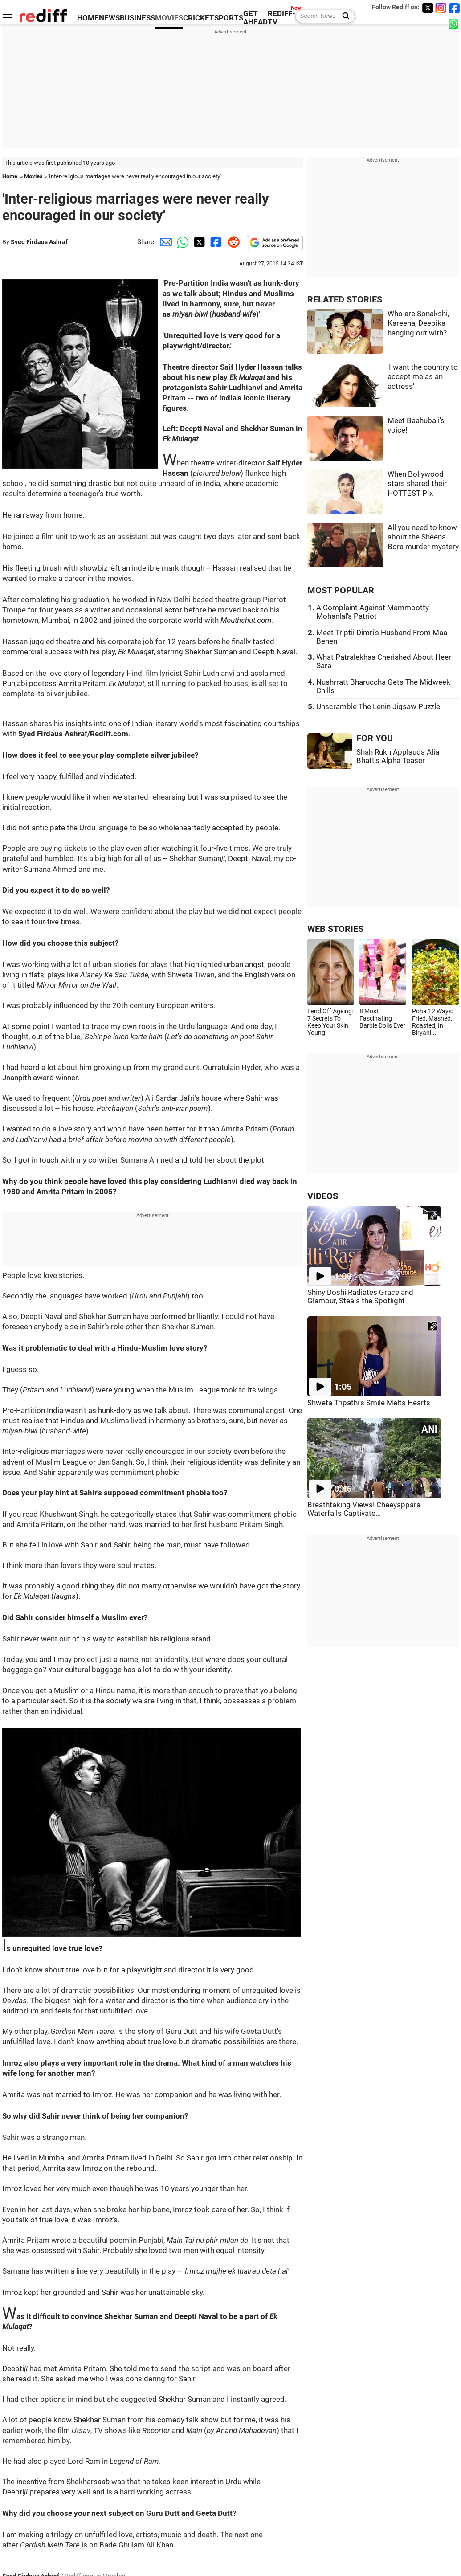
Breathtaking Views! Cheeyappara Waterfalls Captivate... (363, 1509)
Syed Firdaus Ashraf (39, 241)
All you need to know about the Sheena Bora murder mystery (423, 537)
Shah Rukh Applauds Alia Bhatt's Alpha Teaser (397, 756)
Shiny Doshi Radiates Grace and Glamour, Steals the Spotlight (360, 1296)
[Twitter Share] (198, 242)
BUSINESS (137, 18)
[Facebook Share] (215, 242)
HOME (88, 18)
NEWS (109, 18)
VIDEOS (322, 1196)
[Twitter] (427, 7)
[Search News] (343, 16)
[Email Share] (164, 242)
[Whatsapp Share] (181, 242)
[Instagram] (441, 7)
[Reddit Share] (232, 242)
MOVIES (169, 18)
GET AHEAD (255, 17)
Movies (33, 176)
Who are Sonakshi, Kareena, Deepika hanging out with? (418, 323)
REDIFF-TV (281, 17)
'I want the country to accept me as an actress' (423, 377)
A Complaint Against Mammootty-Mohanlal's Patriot (373, 612)
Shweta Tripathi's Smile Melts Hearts (368, 1403)
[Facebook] (454, 7)
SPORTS (228, 18)
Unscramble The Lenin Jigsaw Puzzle (378, 706)
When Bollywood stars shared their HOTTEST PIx (417, 484)
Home (9, 176)
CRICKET (198, 18)
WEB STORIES (335, 929)
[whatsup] (454, 23)
